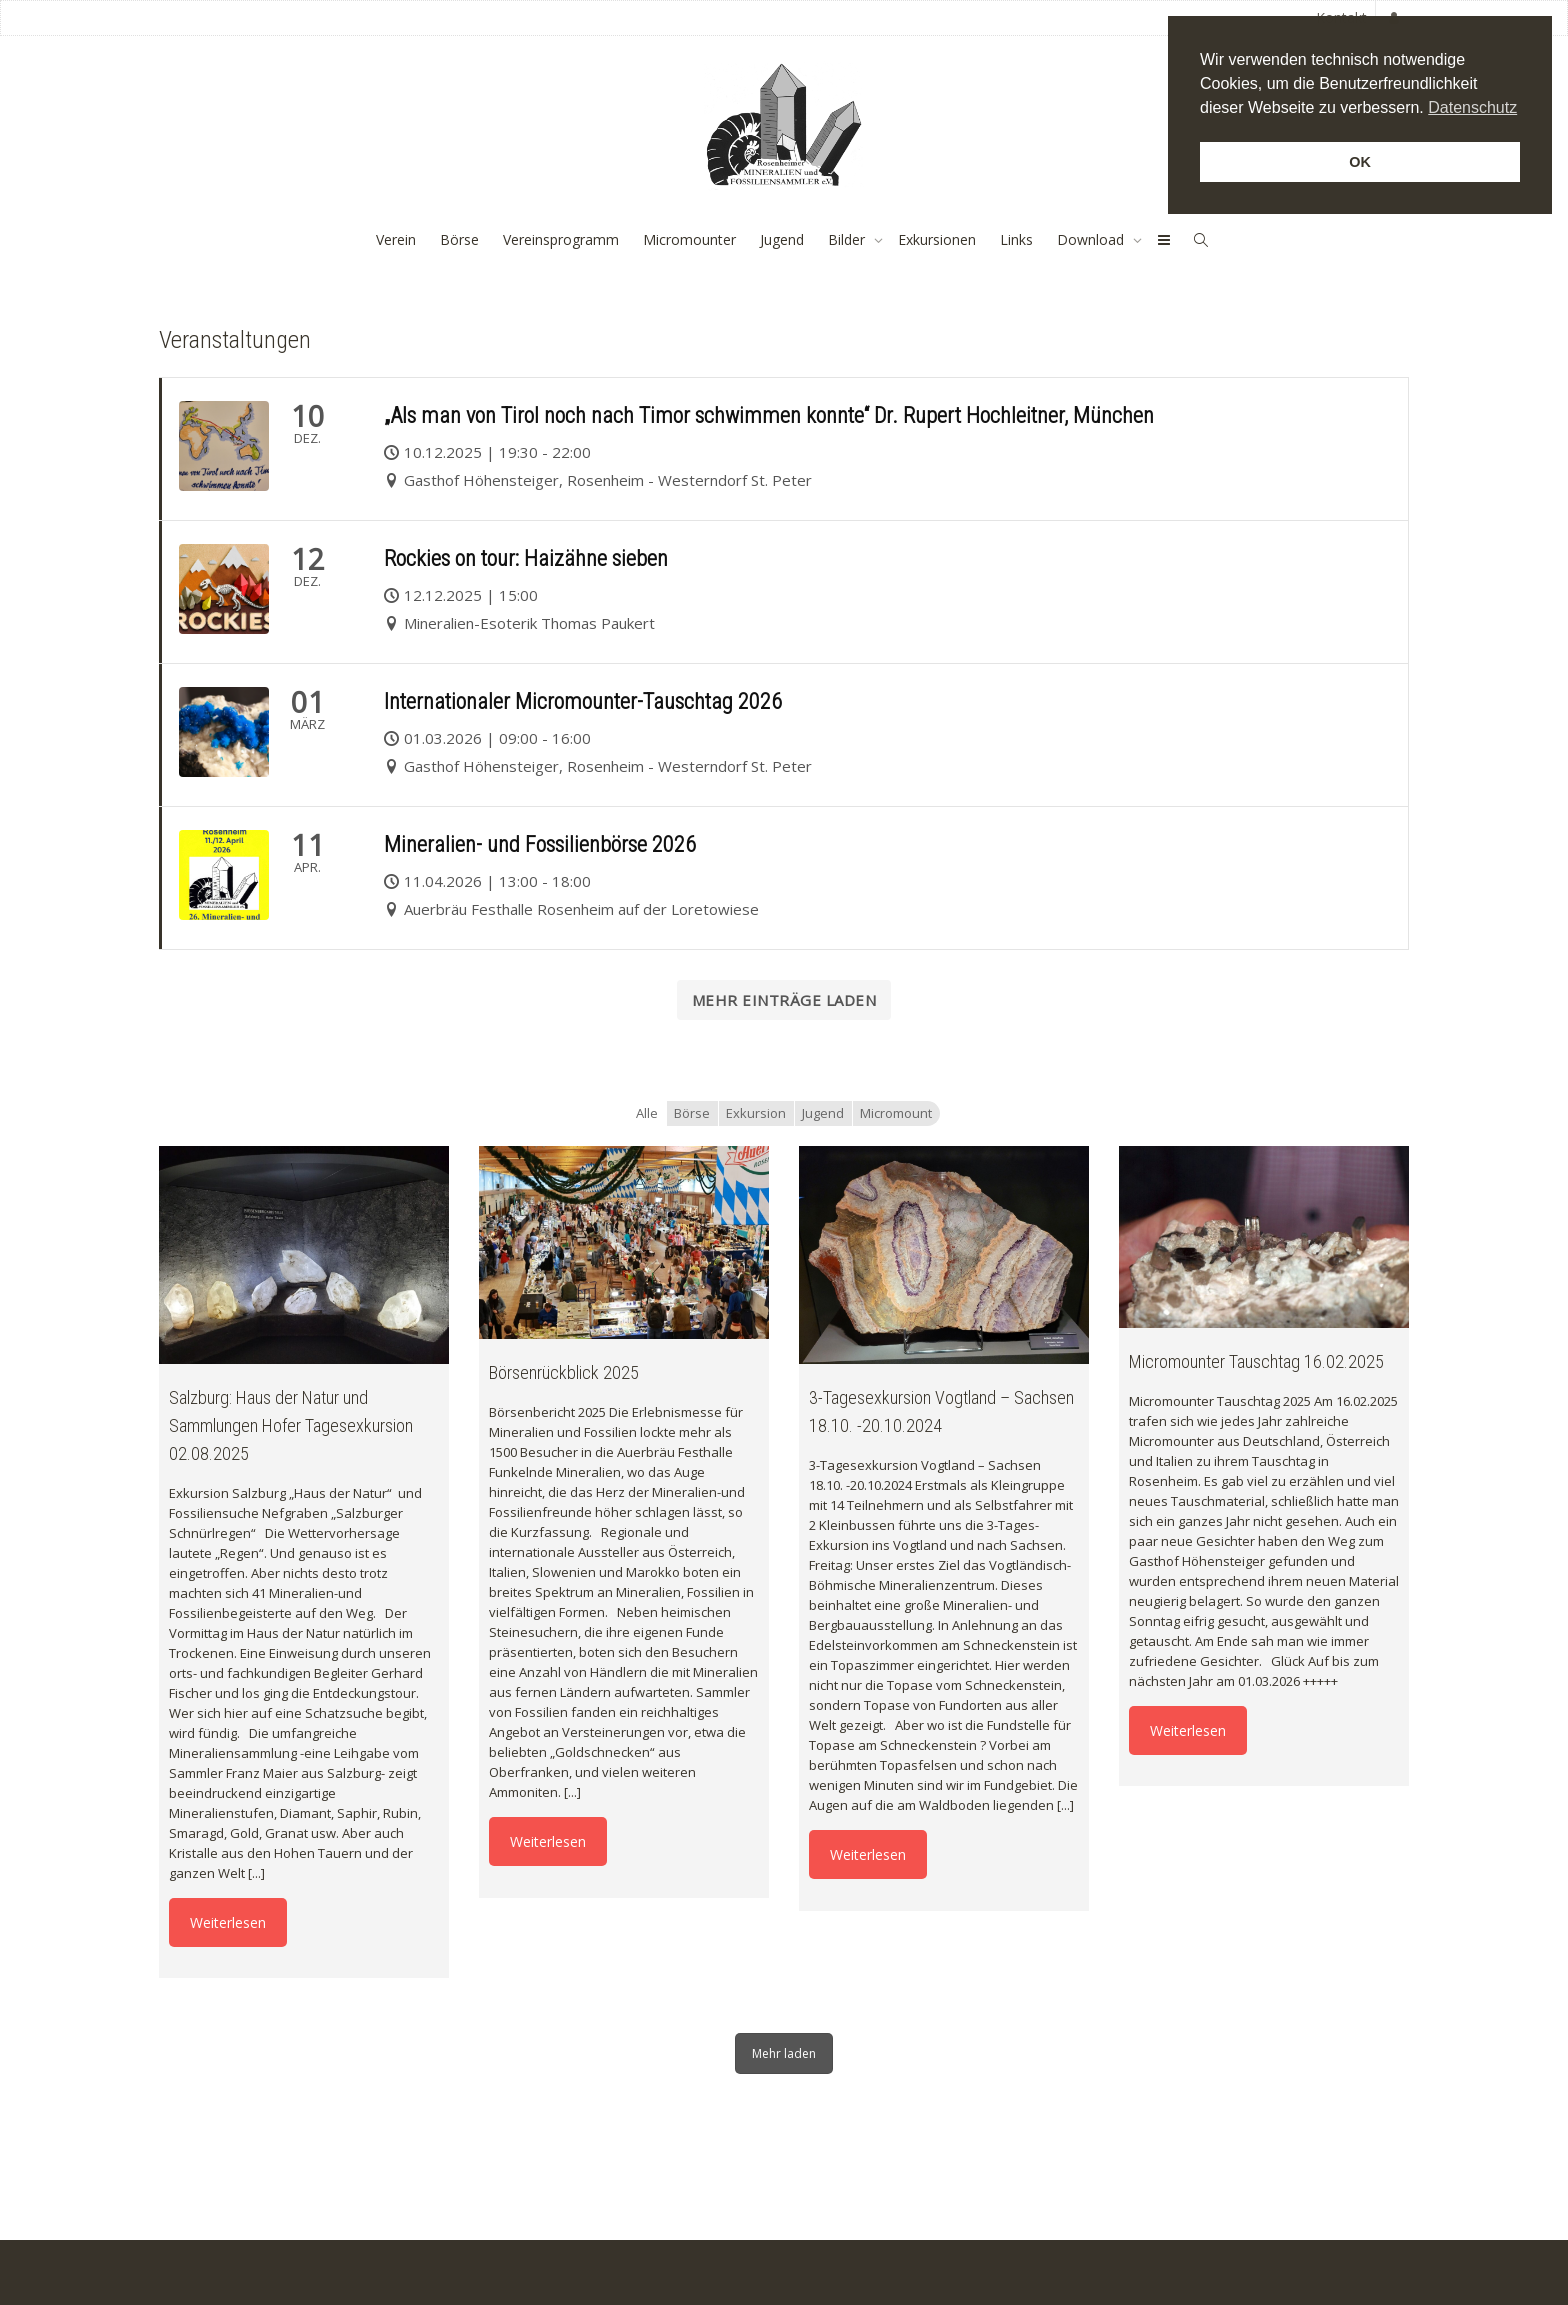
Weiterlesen (228, 1922)
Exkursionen (937, 239)
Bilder (848, 239)
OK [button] (1360, 162)
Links (1016, 239)
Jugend (782, 239)
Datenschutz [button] (1472, 107)
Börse (459, 239)
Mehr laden (784, 2053)
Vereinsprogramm (561, 239)
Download (1092, 239)
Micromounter (689, 239)
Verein (396, 239)
